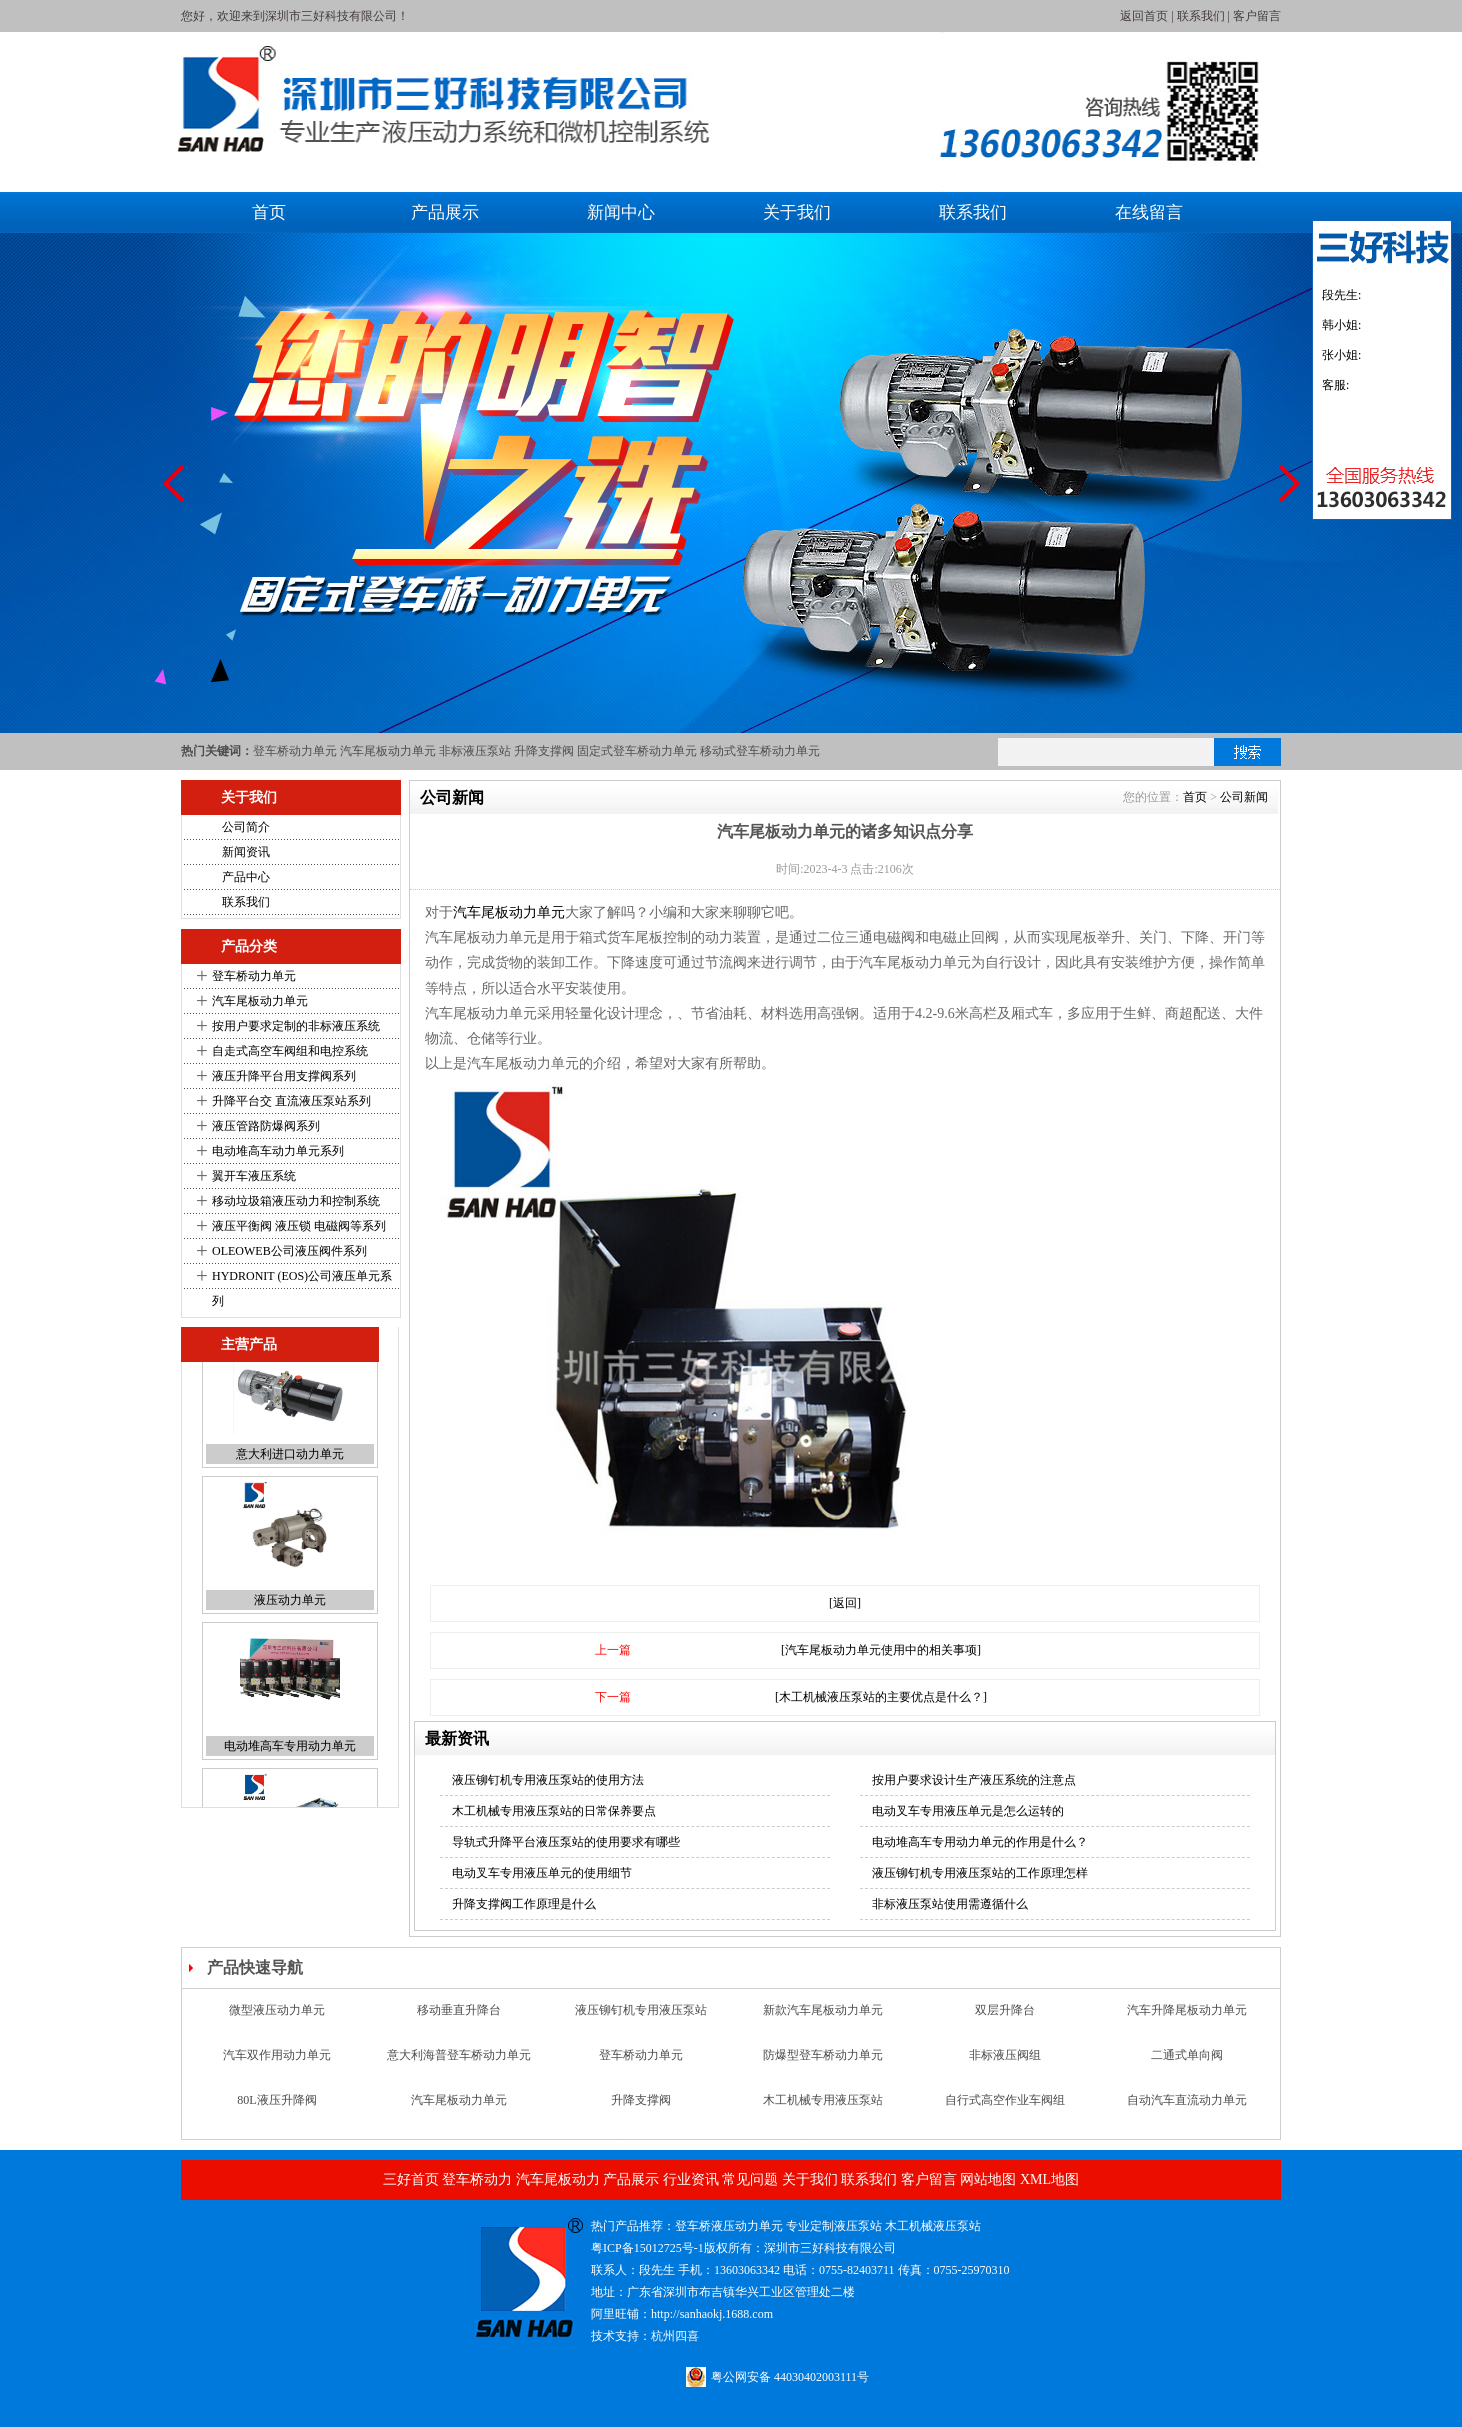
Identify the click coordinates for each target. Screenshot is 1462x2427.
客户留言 (1257, 16)
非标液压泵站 (475, 751)
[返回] (845, 1603)
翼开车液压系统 (254, 1176)
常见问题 (750, 2179)
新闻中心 (621, 212)
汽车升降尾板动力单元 (1187, 2019)
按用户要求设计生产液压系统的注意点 (974, 1780)
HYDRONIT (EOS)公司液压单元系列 (302, 1288)
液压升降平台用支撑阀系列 (284, 1076)
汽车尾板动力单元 (388, 751)
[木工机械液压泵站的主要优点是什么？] (881, 1697)
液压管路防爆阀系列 (266, 1126)
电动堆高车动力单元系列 (278, 1151)
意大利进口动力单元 (290, 1494)
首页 (269, 212)
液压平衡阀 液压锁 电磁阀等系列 (299, 1226)
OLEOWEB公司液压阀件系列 (289, 1251)
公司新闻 (1244, 797)
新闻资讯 (246, 852)
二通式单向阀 (1187, 2064)
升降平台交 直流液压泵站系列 (291, 1101)
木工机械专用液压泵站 (823, 2109)
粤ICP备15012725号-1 (647, 2248)
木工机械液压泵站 (933, 2226)
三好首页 (411, 2179)
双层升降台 (1005, 2019)
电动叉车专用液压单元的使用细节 (542, 1873)
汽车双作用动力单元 (277, 2064)
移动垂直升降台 (459, 2019)
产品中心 (246, 877)
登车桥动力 (477, 2179)
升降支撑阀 (544, 751)
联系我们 (1201, 16)
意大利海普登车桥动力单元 (459, 2064)
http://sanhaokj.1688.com (712, 2314)
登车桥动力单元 (295, 751)
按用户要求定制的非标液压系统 (296, 1026)
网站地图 (988, 2179)
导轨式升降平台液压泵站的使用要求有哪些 (566, 1842)
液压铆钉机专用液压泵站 (641, 2019)
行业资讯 (691, 2179)
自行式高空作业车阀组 (1005, 2109)
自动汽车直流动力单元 (1187, 2109)
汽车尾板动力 (558, 2179)
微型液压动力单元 (277, 2019)
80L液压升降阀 (276, 2109)
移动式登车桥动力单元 (760, 751)
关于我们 (797, 212)
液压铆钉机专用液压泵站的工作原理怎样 (980, 1873)
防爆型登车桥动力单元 (823, 2064)
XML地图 (1049, 2179)
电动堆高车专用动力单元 (290, 1786)
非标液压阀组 (1005, 2064)
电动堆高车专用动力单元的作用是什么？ (980, 1842)
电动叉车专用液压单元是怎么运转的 (968, 1811)
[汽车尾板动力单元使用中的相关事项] (881, 1650)
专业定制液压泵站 (834, 2226)
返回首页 (1144, 16)
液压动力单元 (290, 1640)
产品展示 (445, 212)
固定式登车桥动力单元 (637, 751)
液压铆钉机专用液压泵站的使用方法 (548, 1780)
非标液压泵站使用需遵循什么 (950, 1904)
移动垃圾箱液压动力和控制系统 (296, 1201)
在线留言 (1149, 212)
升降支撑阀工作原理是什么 (524, 1904)
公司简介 (246, 827)
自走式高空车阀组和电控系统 (290, 1051)
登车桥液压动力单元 (729, 2226)
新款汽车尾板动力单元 (823, 2019)
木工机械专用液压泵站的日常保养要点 (554, 1811)
